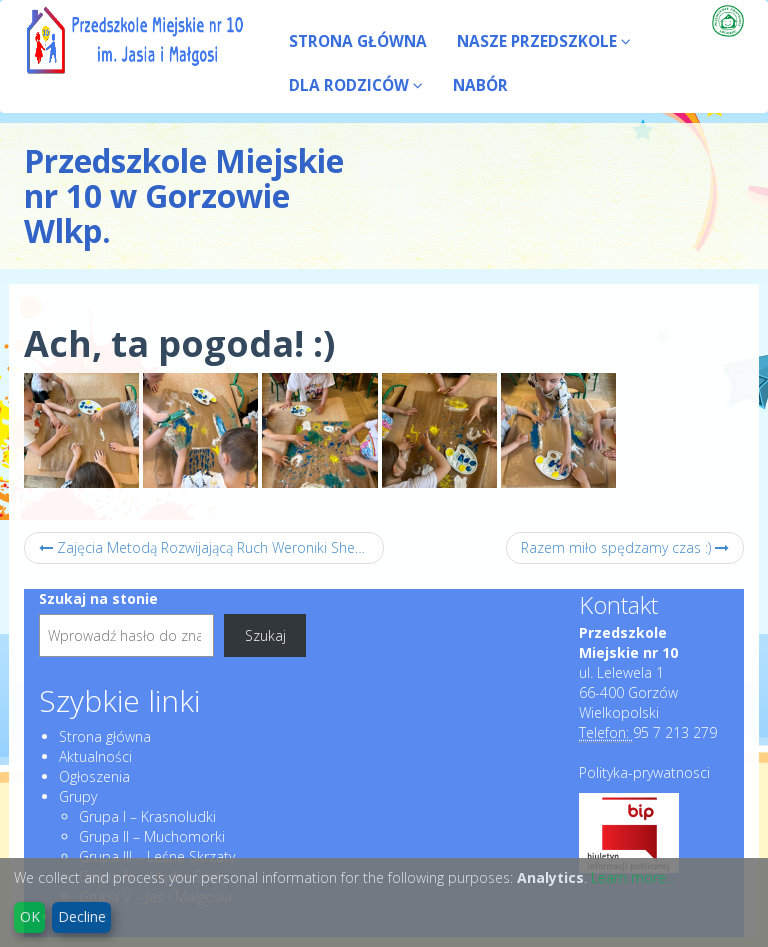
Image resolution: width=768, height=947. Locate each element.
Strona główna (105, 736)
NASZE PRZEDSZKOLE (544, 41)
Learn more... (633, 877)
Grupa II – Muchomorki (152, 836)
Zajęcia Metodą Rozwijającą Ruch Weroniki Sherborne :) (211, 547)
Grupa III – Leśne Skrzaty (157, 856)
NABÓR (480, 85)
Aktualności (95, 756)
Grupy (78, 796)
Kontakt (618, 605)
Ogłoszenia (94, 776)
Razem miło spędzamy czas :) (625, 547)
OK (30, 916)
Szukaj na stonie (98, 598)
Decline (82, 916)
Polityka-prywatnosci (644, 772)
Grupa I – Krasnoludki (147, 816)
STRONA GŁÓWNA (358, 41)
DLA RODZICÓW (356, 85)
